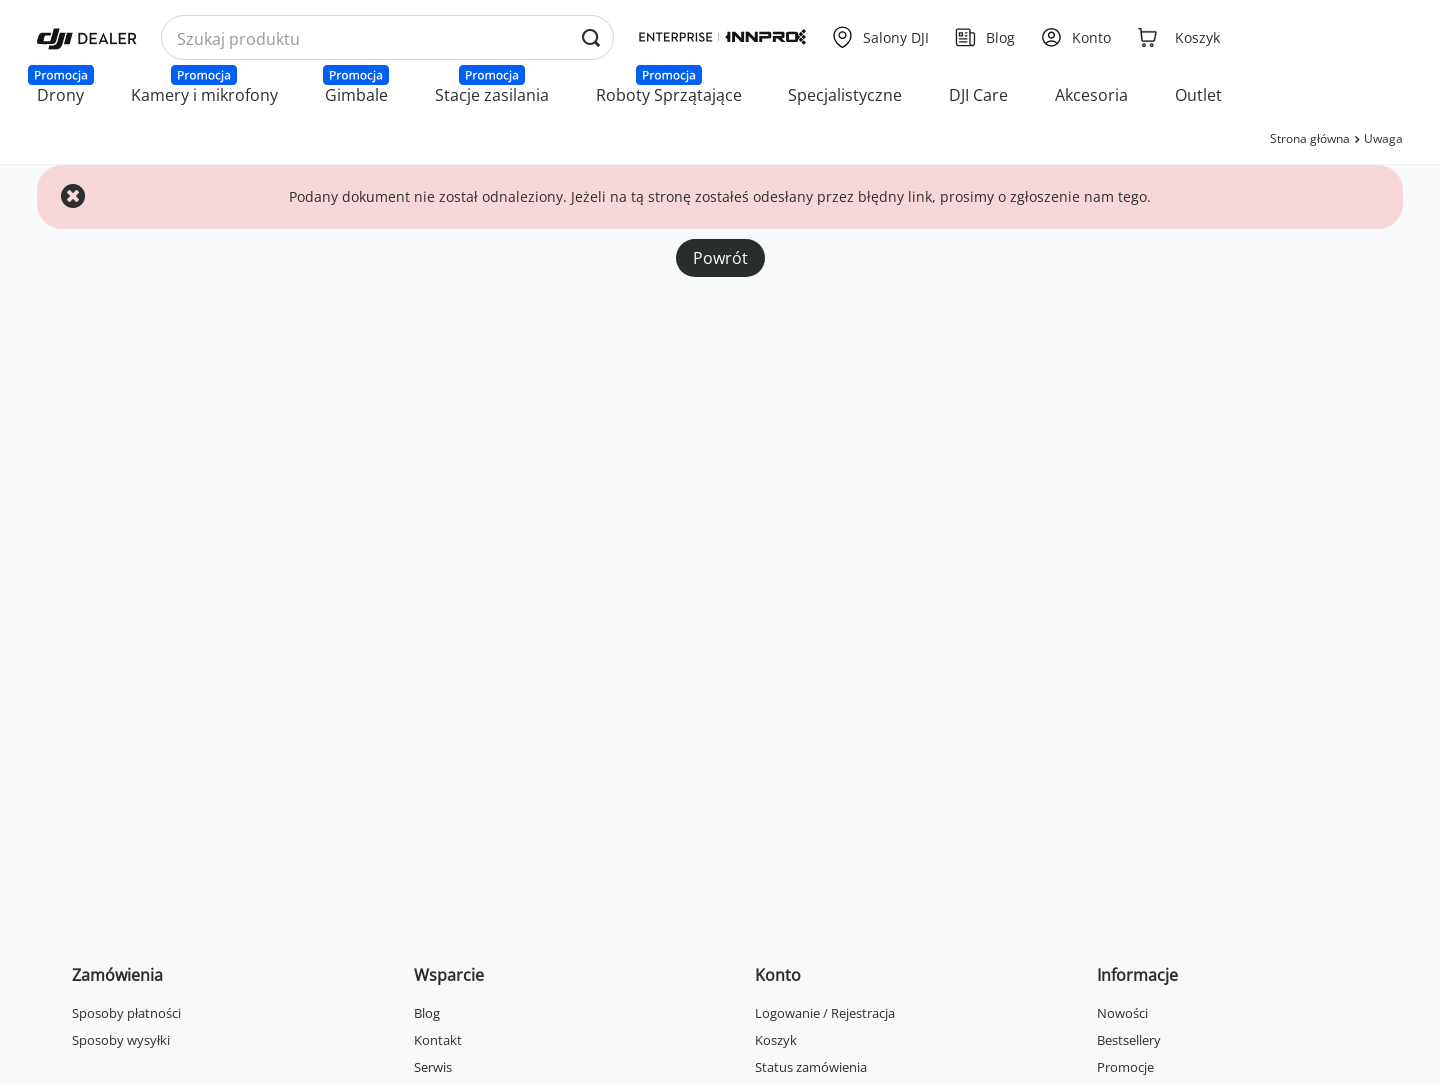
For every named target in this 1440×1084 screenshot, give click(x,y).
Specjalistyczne (845, 95)
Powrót (720, 258)
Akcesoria (1091, 95)
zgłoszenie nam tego (1078, 196)
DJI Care (978, 95)
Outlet (1198, 95)
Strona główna (1310, 138)
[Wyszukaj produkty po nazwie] (387, 38)
